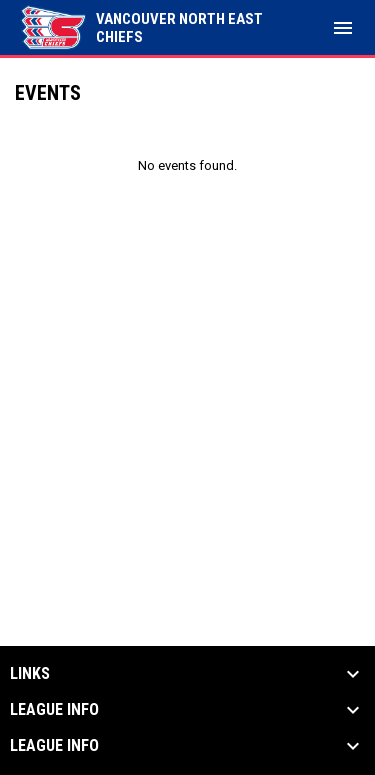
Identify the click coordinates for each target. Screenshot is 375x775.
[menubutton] (343, 28)
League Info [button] (54, 710)
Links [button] (30, 674)
